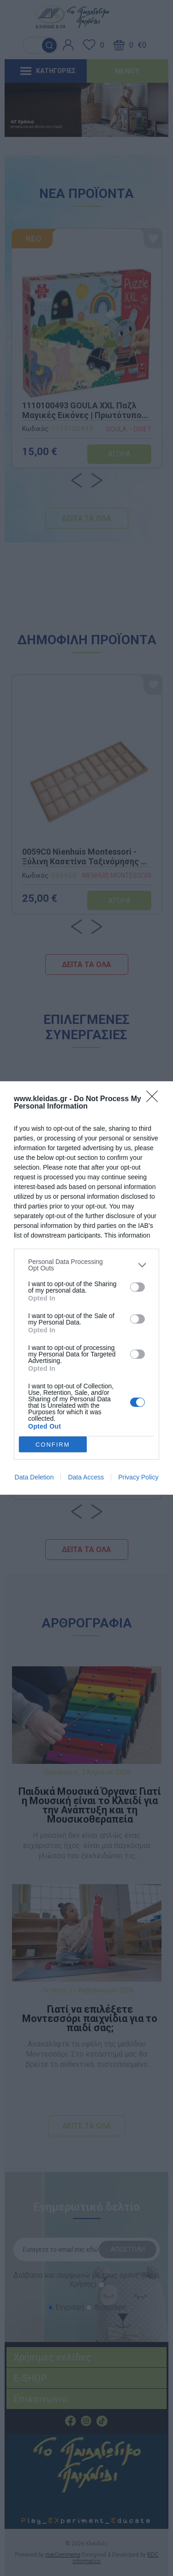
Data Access (86, 1477)
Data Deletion (34, 1477)
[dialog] (86, 1288)
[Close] (155, 1099)
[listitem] (86, 1264)
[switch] (137, 1287)
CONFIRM (53, 1444)
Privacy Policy (138, 1477)
